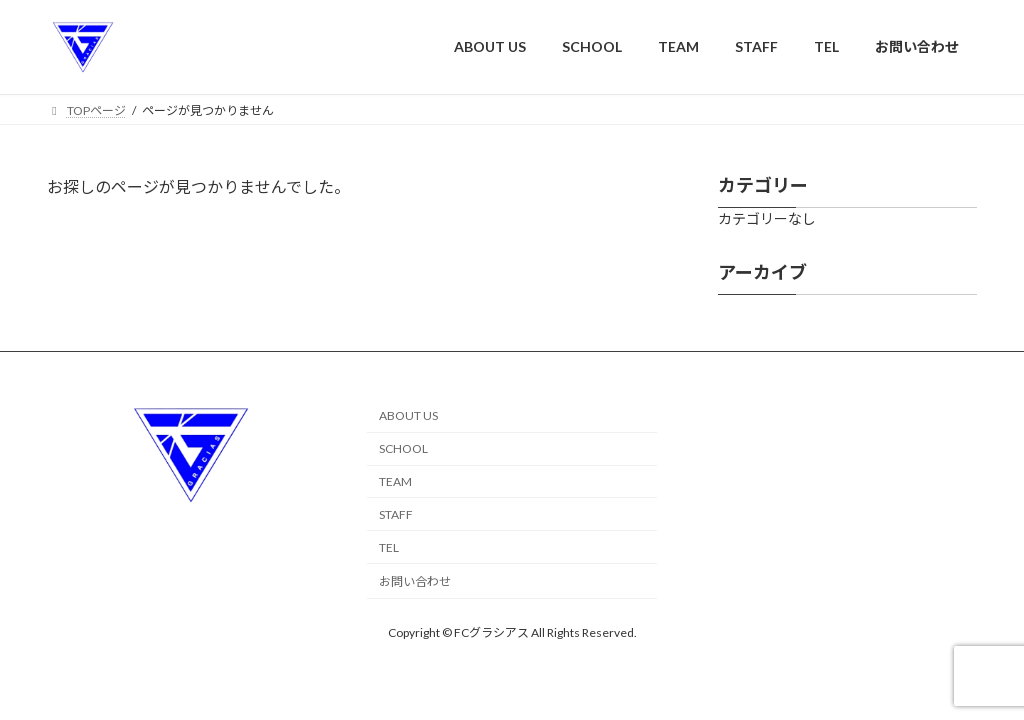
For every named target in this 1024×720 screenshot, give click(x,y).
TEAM (395, 481)
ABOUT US (408, 415)
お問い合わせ (415, 581)
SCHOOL (403, 448)
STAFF (396, 514)
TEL (389, 546)
